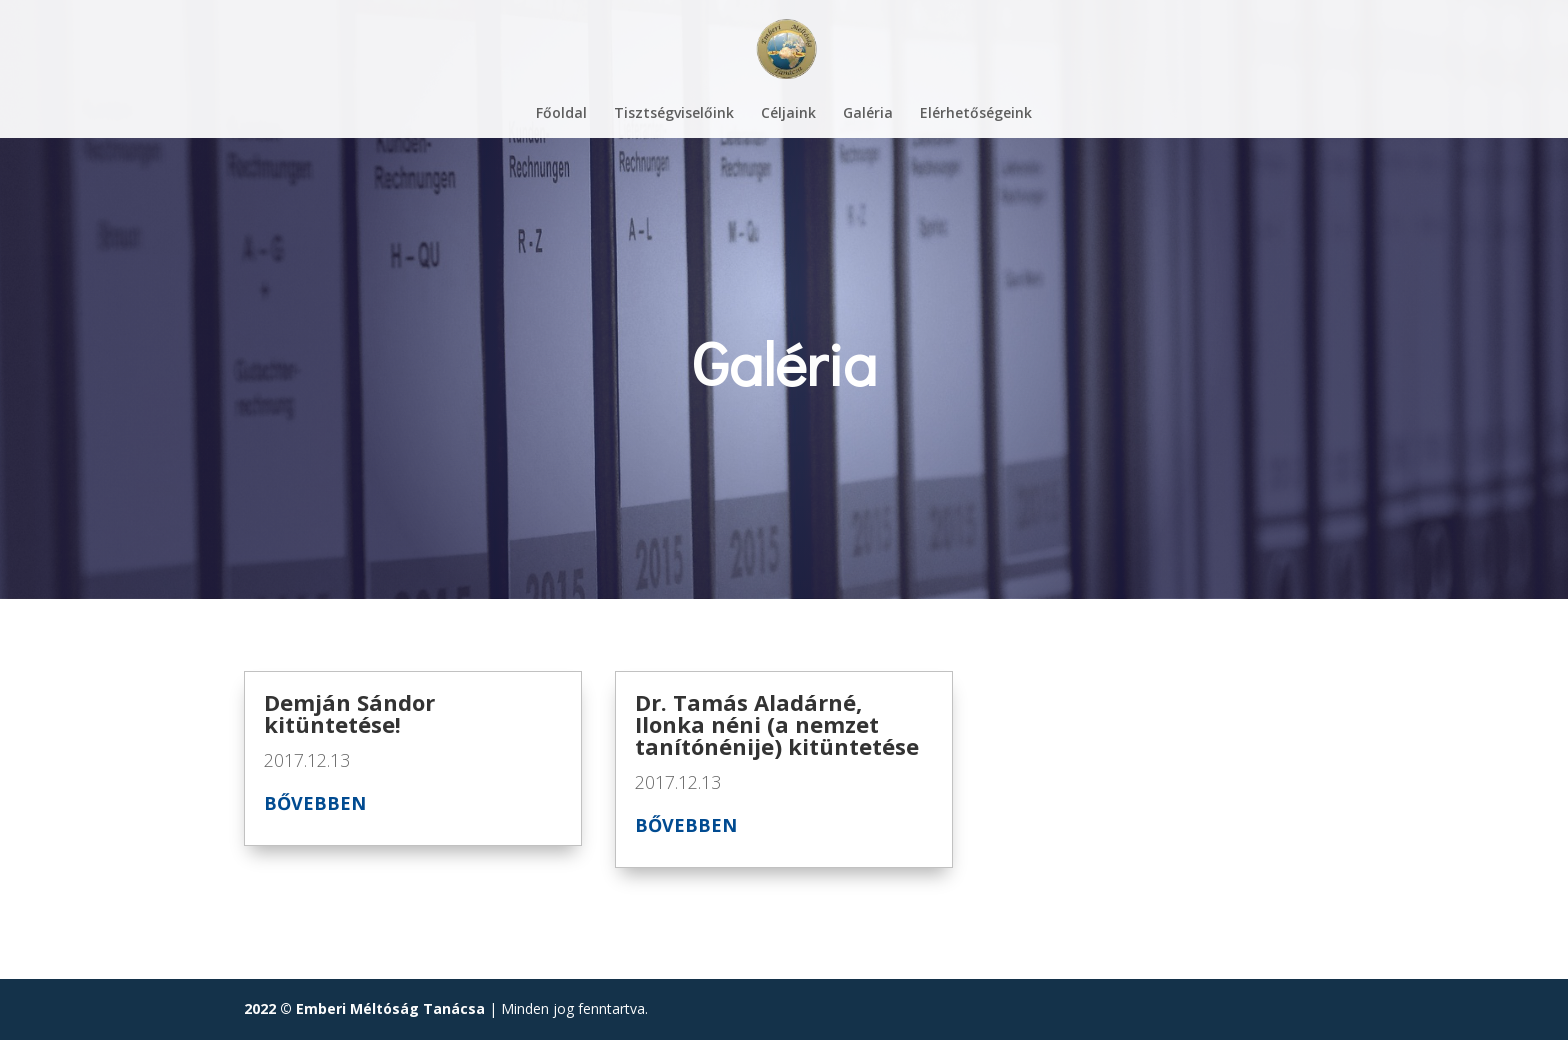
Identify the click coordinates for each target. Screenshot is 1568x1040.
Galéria (868, 114)
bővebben (315, 803)
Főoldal (561, 114)
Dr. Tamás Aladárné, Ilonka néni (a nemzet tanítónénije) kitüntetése (777, 724)
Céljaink (788, 114)
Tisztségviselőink (674, 114)
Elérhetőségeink (976, 114)
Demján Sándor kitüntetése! (349, 713)
